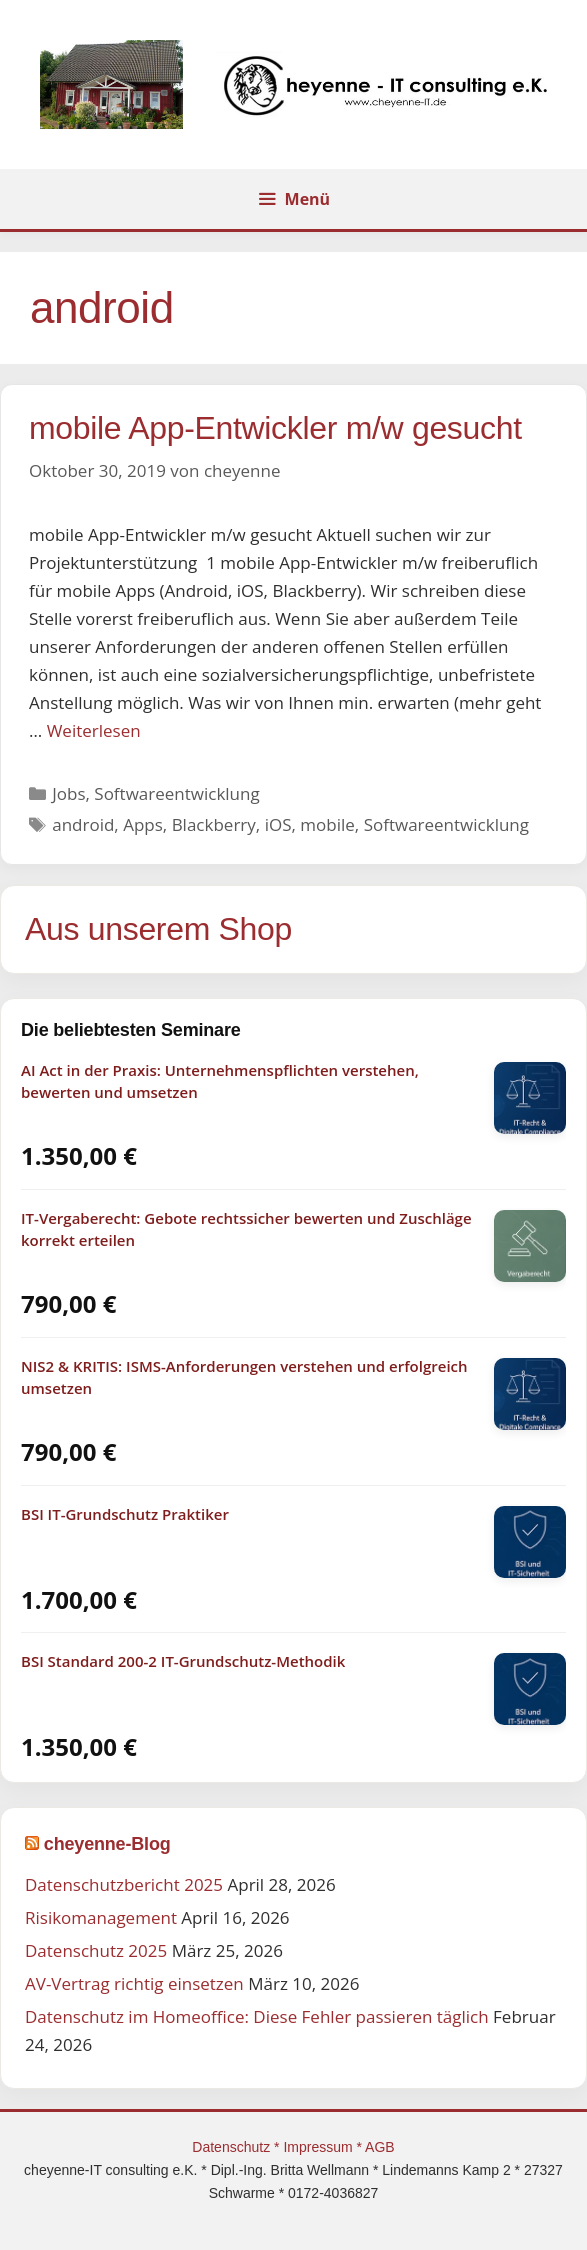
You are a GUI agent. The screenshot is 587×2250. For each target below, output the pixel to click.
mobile (327, 824)
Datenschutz (233, 2147)
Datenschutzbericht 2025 (124, 1884)
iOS (278, 824)
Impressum (319, 2147)
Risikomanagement (101, 1917)
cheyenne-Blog (107, 1844)
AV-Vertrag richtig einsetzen (134, 1983)
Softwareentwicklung (176, 793)
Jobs (68, 793)
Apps (143, 824)
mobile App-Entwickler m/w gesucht (275, 428)
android (83, 824)
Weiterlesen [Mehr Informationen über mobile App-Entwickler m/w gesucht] (94, 730)
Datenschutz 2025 (96, 1950)
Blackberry (214, 824)
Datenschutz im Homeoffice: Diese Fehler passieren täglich (257, 2016)
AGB (380, 2147)
